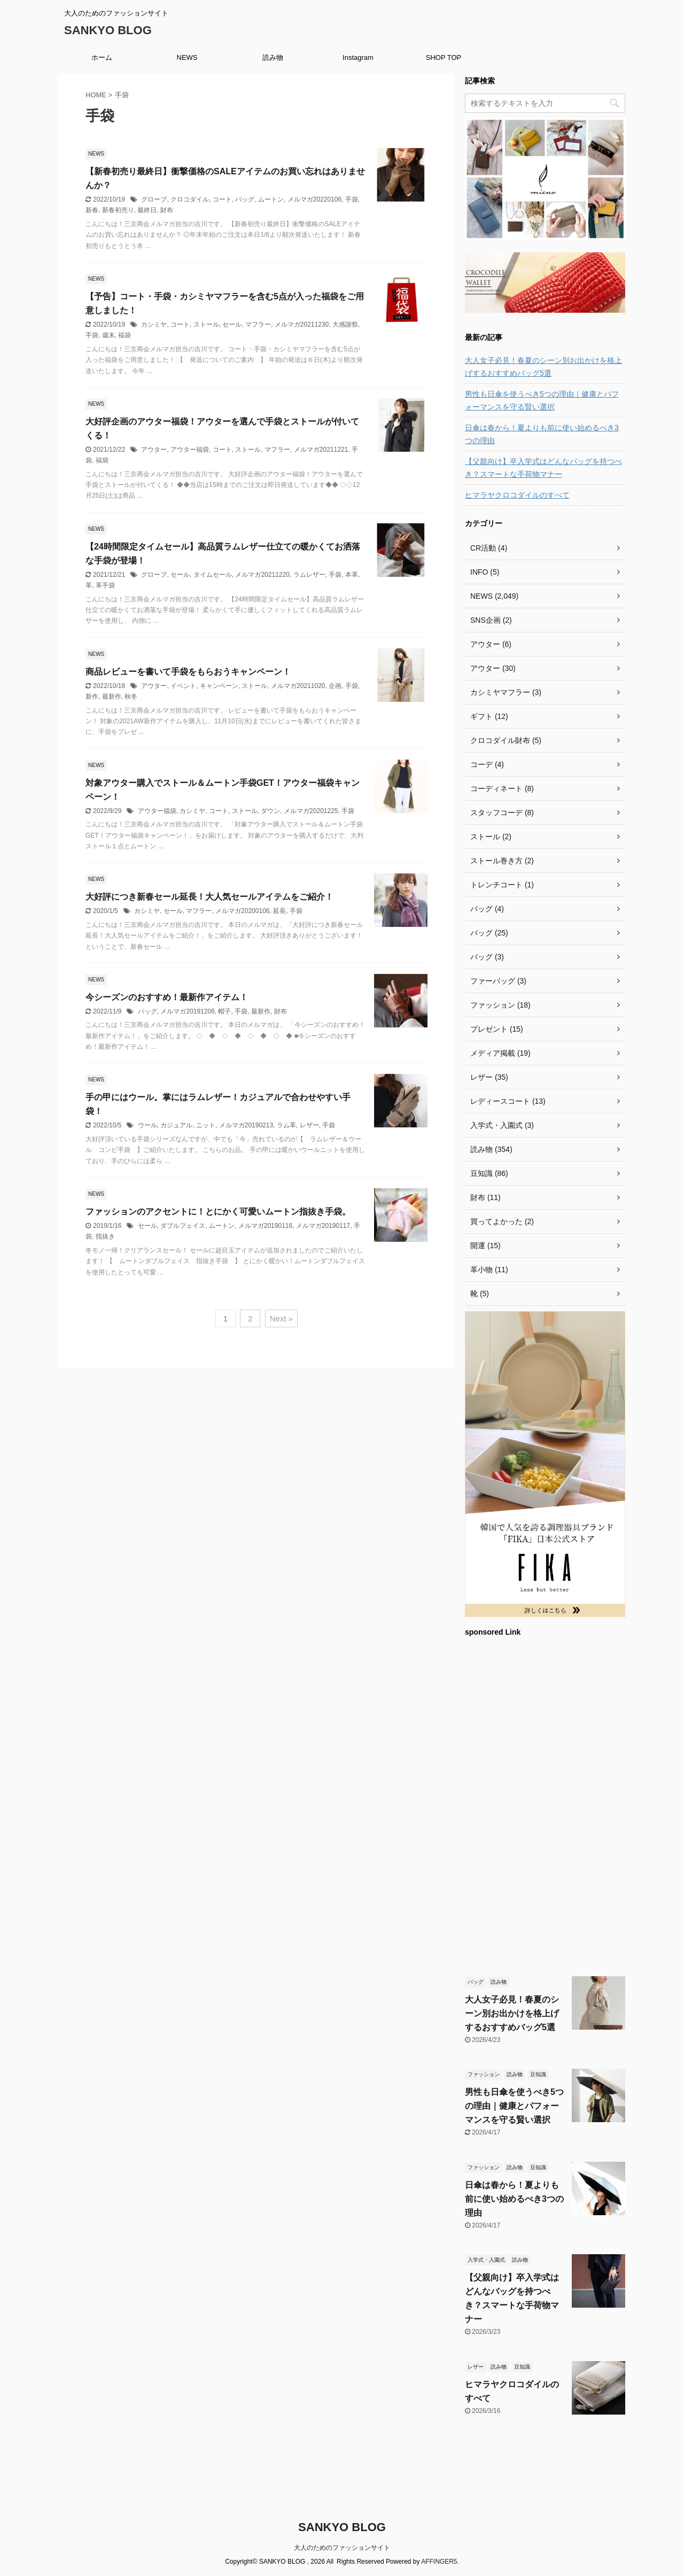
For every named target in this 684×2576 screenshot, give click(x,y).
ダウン (270, 811)
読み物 (272, 57)
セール (232, 324)
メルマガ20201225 (311, 811)
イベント (183, 686)
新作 (92, 696)
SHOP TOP (443, 57)
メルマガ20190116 (265, 1225)
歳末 (108, 335)
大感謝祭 (345, 324)
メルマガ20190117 (323, 1225)
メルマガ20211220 (262, 574)
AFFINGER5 (439, 2561)
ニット (205, 1125)
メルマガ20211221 (321, 449)
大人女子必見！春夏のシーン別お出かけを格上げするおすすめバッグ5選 (543, 366)
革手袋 (105, 585)
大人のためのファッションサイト (342, 2547)
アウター (154, 449)
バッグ (244, 199)
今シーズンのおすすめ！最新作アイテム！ (167, 997)
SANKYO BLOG (108, 30)
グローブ (154, 199)
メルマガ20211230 (302, 324)
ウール (147, 1125)
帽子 (224, 1011)
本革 (351, 574)
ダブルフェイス (182, 1225)
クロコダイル (189, 199)
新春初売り (118, 210)
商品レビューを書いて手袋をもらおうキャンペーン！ (188, 671)
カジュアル (176, 1125)
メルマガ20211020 (298, 686)
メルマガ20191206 (187, 1011)
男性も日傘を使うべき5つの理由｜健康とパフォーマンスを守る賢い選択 (542, 400)
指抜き (105, 1236)
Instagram (358, 57)
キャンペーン (219, 686)
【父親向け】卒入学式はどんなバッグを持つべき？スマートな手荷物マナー (543, 467)
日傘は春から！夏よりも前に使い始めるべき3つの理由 (542, 434)
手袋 (351, 199)
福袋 (124, 335)
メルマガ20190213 (246, 1125)
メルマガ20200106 (242, 911)
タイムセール (212, 574)
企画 (335, 686)
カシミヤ (154, 324)
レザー (309, 1125)
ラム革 (286, 1125)
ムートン (271, 199)
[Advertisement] (545, 1805)
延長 (279, 911)
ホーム (101, 57)
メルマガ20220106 (314, 199)
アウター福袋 (189, 449)
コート (222, 199)
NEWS (187, 57)
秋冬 (131, 696)
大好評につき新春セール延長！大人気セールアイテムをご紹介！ (209, 896)
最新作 (111, 696)
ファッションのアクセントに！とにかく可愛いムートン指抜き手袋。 (218, 1211)
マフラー (258, 324)
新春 (92, 210)
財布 (166, 210)
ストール (206, 324)
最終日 (147, 210)
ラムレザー (309, 574)
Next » (281, 1318)
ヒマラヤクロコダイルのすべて (517, 495)
